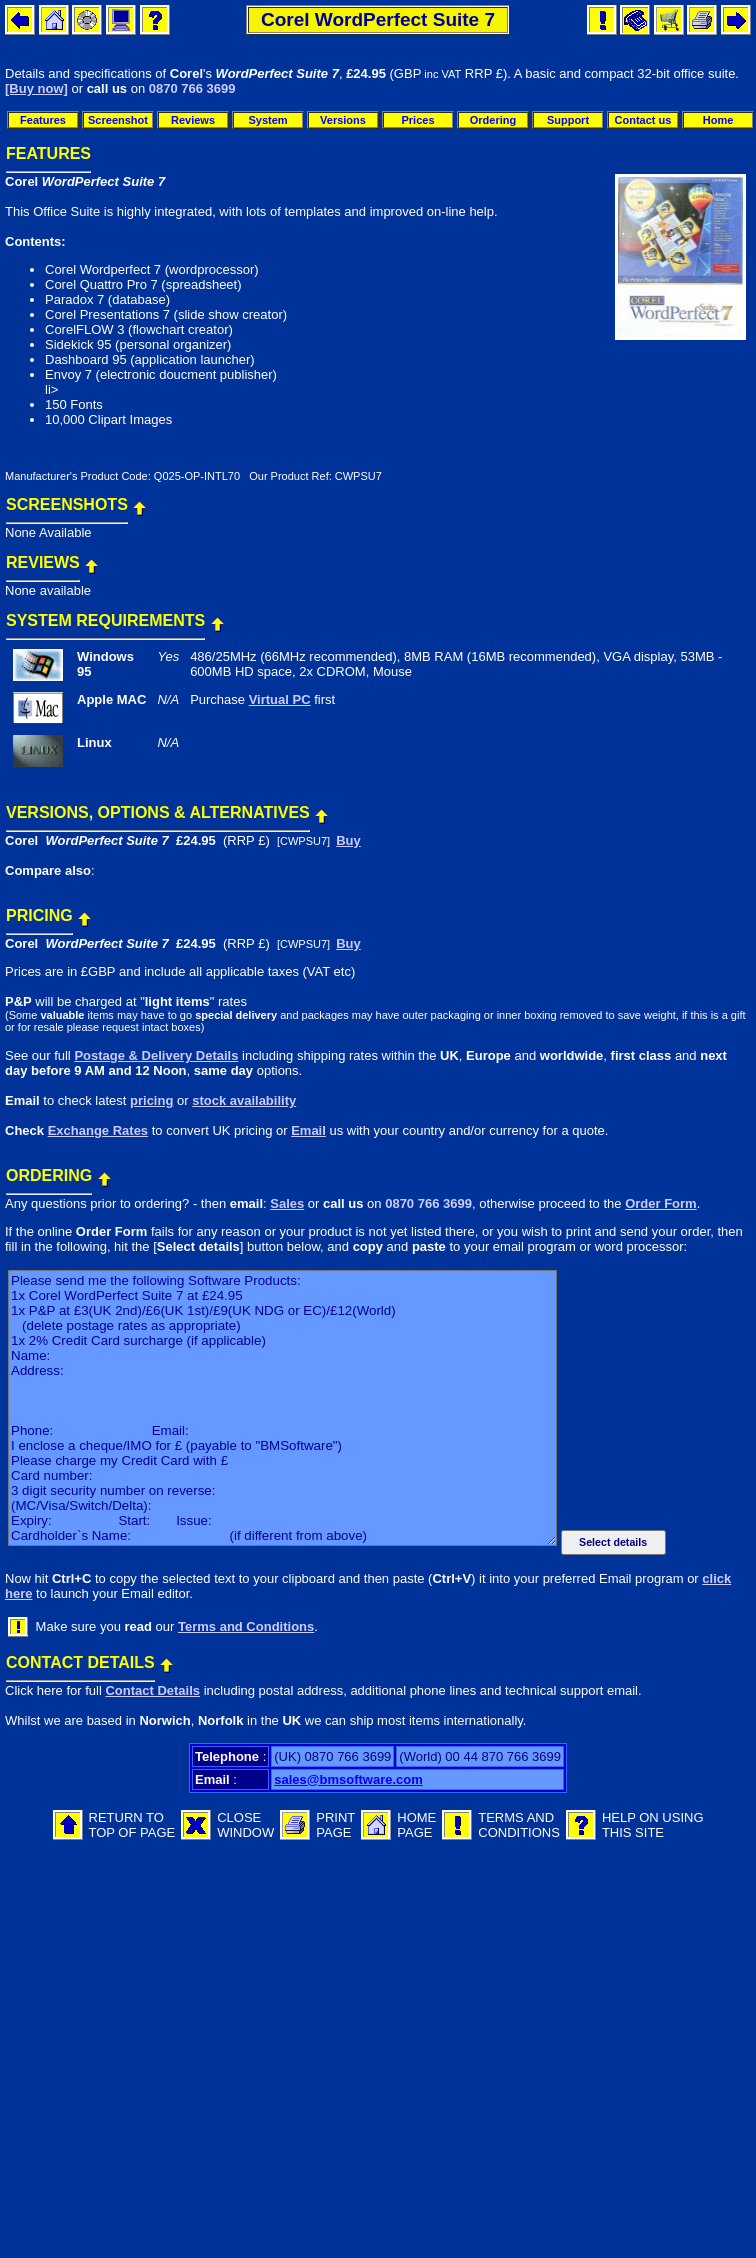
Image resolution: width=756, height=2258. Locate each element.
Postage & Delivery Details (156, 1055)
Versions (343, 120)
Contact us (643, 120)
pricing (151, 1100)
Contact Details (152, 1690)
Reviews (193, 120)
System (267, 120)
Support (568, 120)
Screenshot (118, 120)
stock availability (244, 1100)
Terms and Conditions (246, 1626)
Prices (417, 120)
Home (718, 120)
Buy (348, 840)
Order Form (661, 1203)
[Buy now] (36, 88)
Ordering (493, 120)
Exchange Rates (98, 1130)
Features (43, 120)
